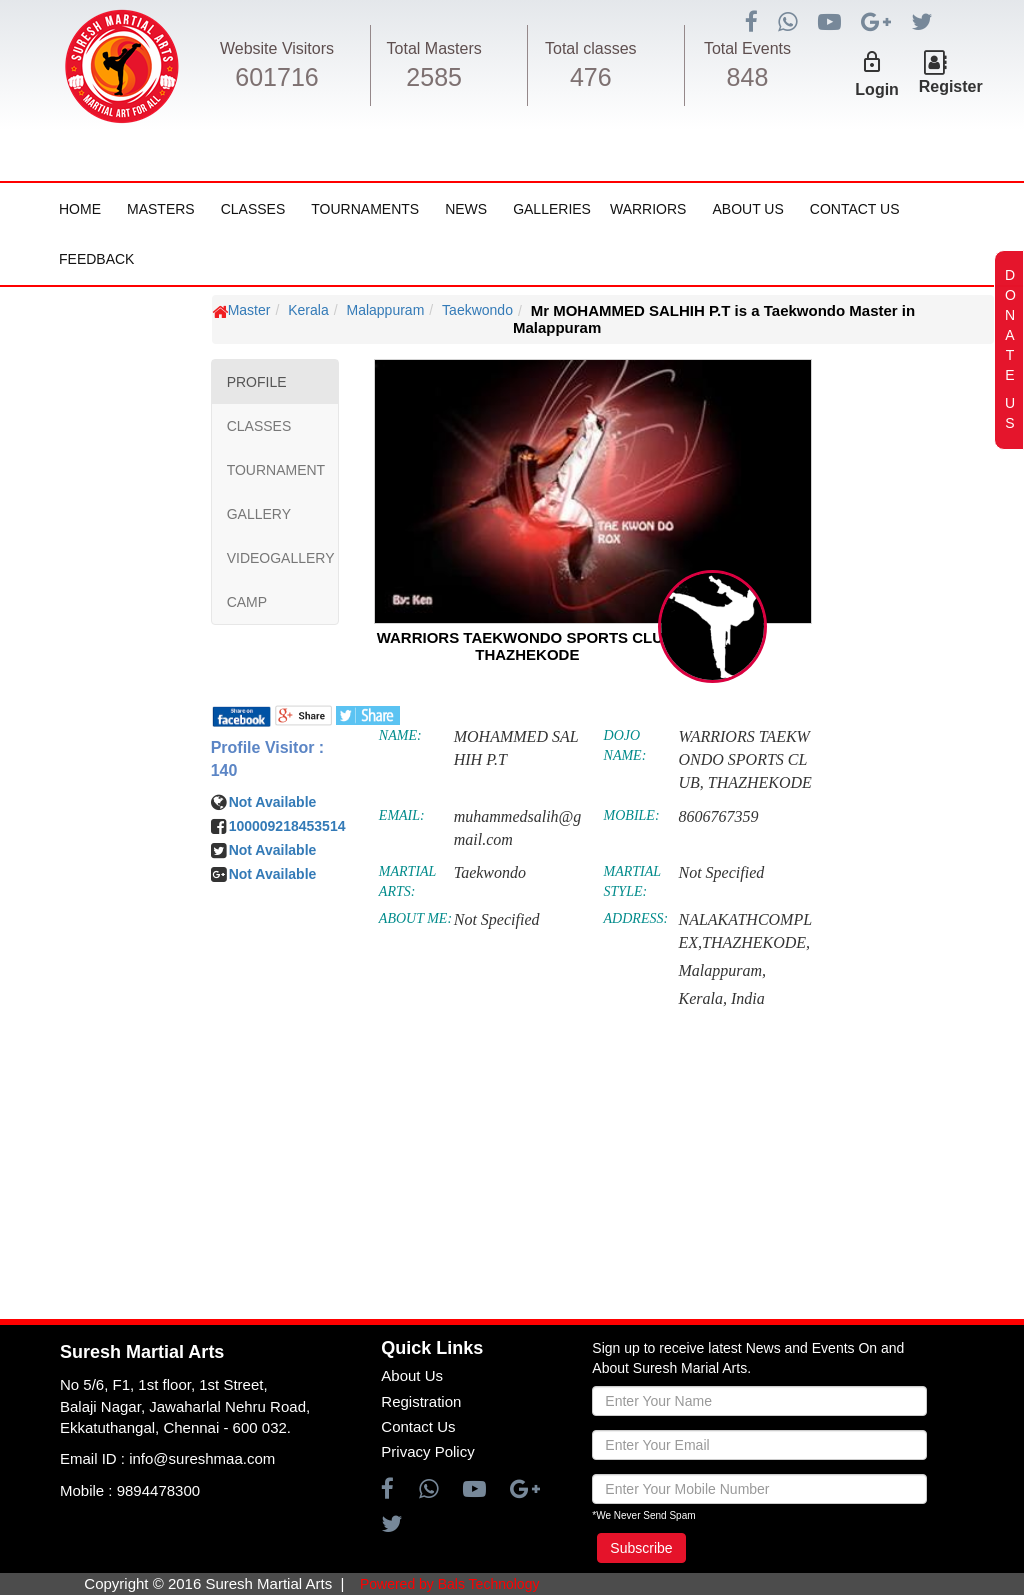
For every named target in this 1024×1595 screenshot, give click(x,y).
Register (951, 86)
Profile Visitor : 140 (268, 759)
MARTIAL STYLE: (632, 881)
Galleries (552, 209)
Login (877, 89)
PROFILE (257, 382)
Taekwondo (477, 310)
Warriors (648, 209)
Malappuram (385, 310)
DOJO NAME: (625, 745)
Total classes (591, 48)
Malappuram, (722, 970)
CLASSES (259, 426)
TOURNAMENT (276, 470)
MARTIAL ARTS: (407, 881)
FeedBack (96, 259)
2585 (434, 77)
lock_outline (872, 62)
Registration (421, 1401)
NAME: (400, 735)
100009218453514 (287, 826)
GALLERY (259, 514)
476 (591, 77)
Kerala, (702, 998)
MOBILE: (632, 815)
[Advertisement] (135, 904)
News (466, 209)
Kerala (308, 310)
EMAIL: (402, 815)
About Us (747, 209)
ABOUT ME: (415, 918)
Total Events (747, 48)
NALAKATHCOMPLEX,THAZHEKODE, (745, 931)
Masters (161, 209)
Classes (253, 209)
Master (249, 310)
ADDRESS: (636, 918)
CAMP (247, 602)
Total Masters (434, 48)
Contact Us (855, 209)
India (748, 998)
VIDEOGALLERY (281, 558)
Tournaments (365, 209)
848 (748, 77)
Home (80, 209)
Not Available (273, 802)
